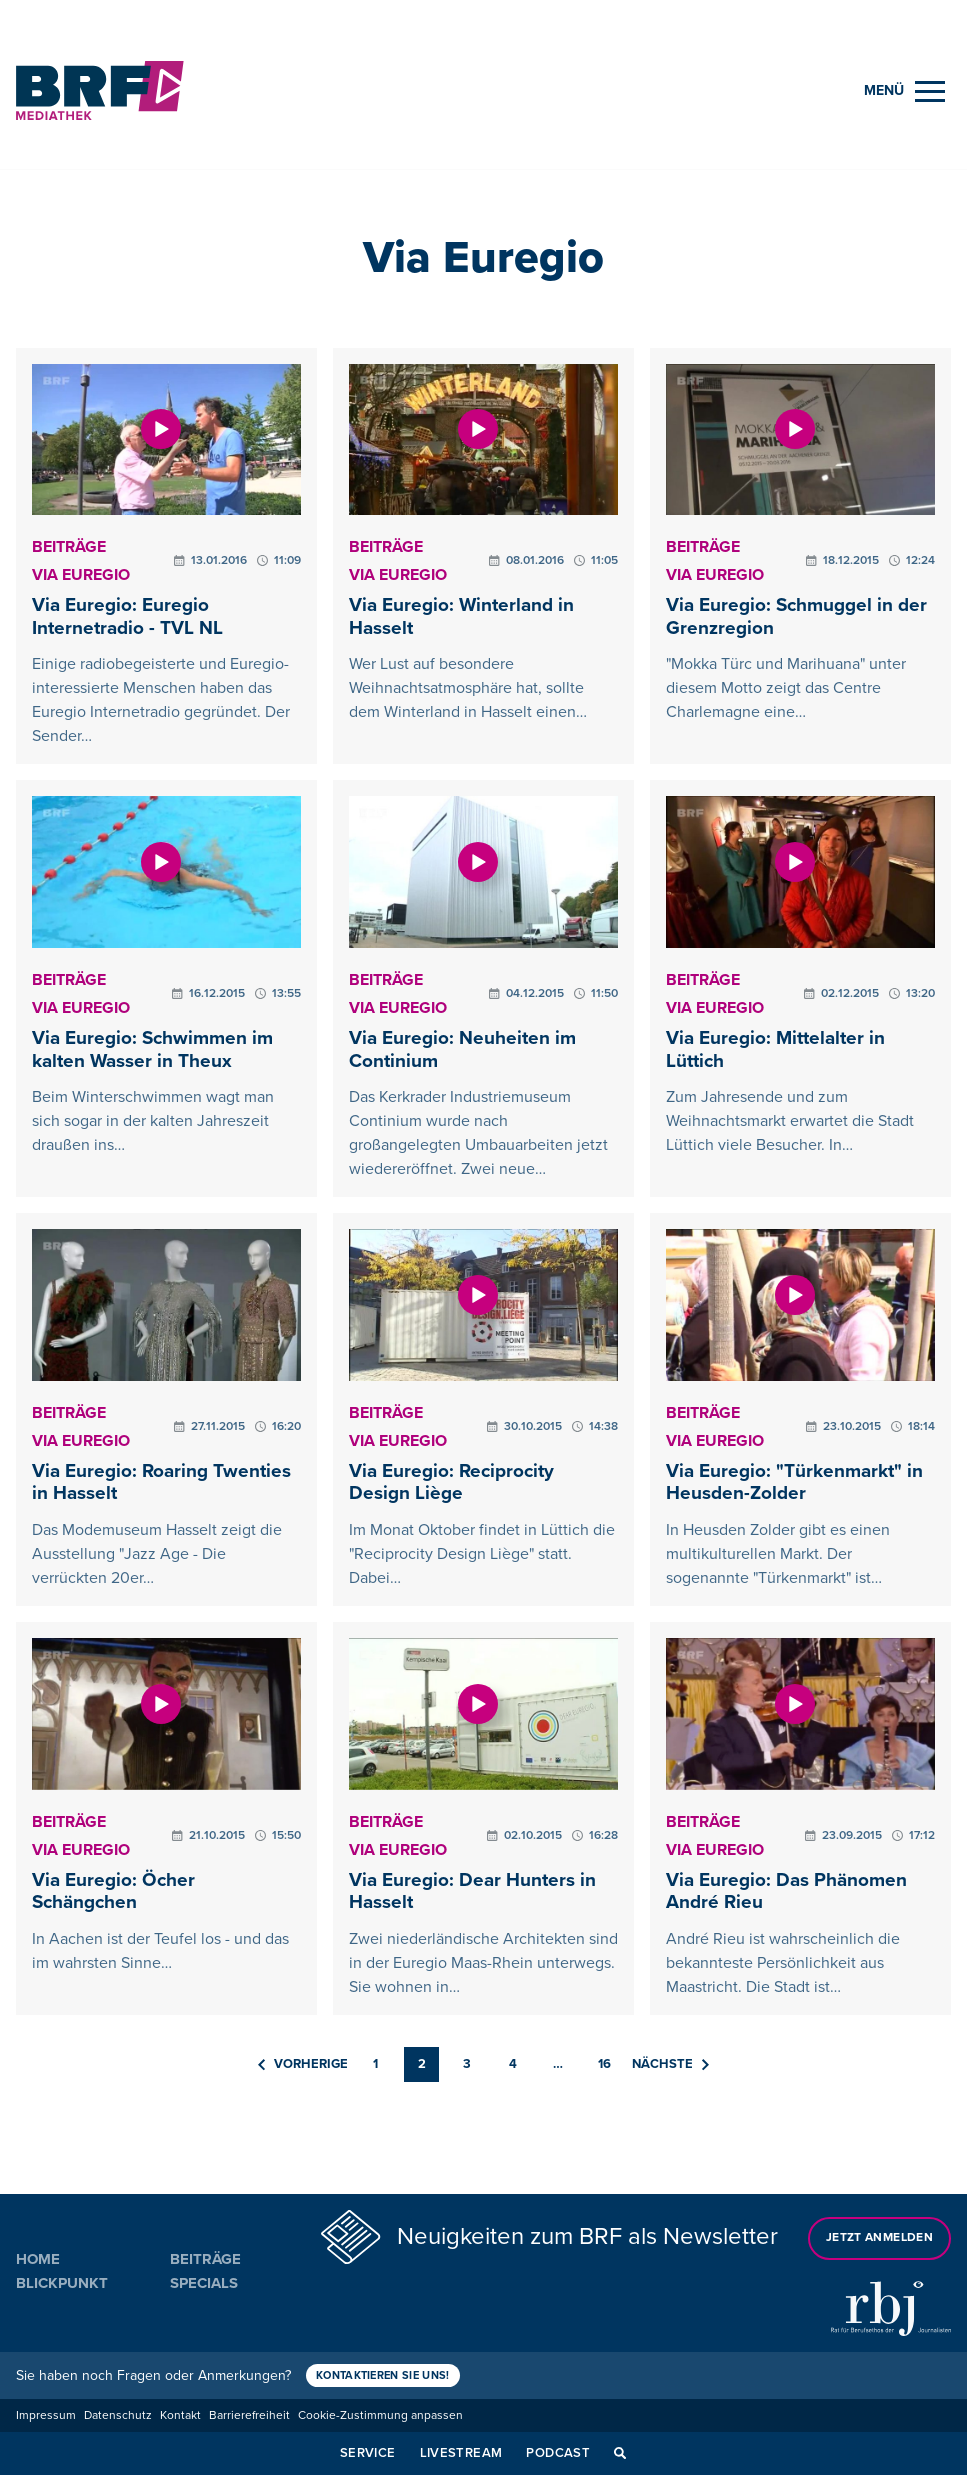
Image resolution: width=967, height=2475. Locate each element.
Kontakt (180, 2415)
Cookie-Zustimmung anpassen (380, 2415)
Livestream (461, 2453)
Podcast (558, 2453)
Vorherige (303, 2064)
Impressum (46, 2415)
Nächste (670, 2064)
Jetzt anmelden (879, 2237)
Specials (204, 2283)
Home (38, 2259)
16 (604, 2064)
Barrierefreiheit (249, 2415)
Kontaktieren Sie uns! (384, 2375)
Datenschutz (118, 2415)
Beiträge (205, 2259)
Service (368, 2453)
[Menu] (904, 91)
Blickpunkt (62, 2283)
